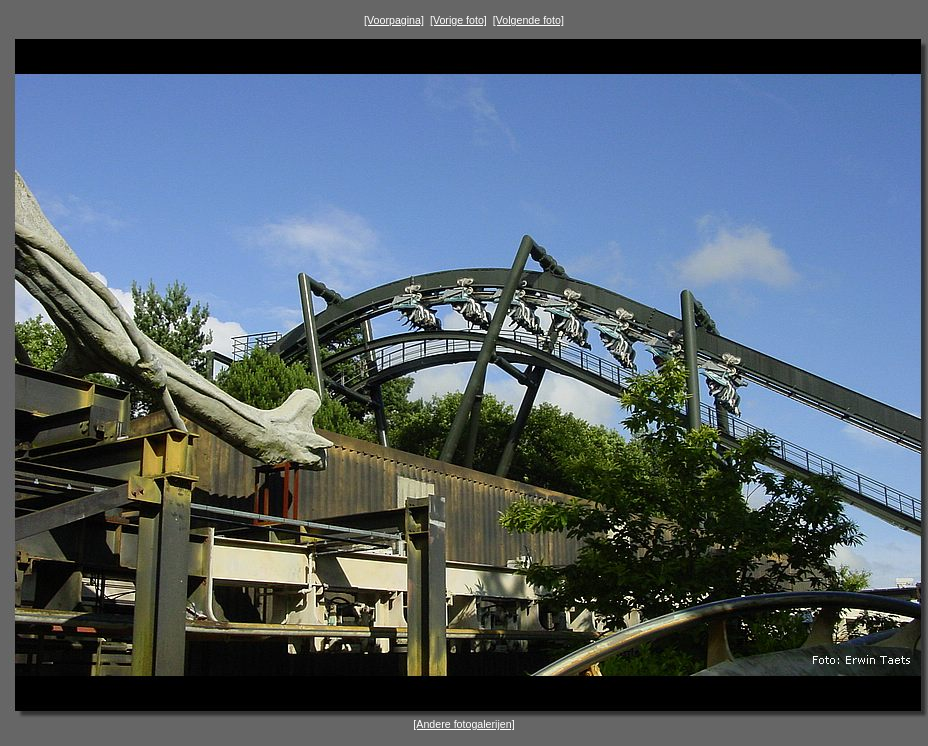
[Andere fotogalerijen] (463, 724)
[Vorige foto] (458, 20)
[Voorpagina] (394, 20)
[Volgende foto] (528, 20)
